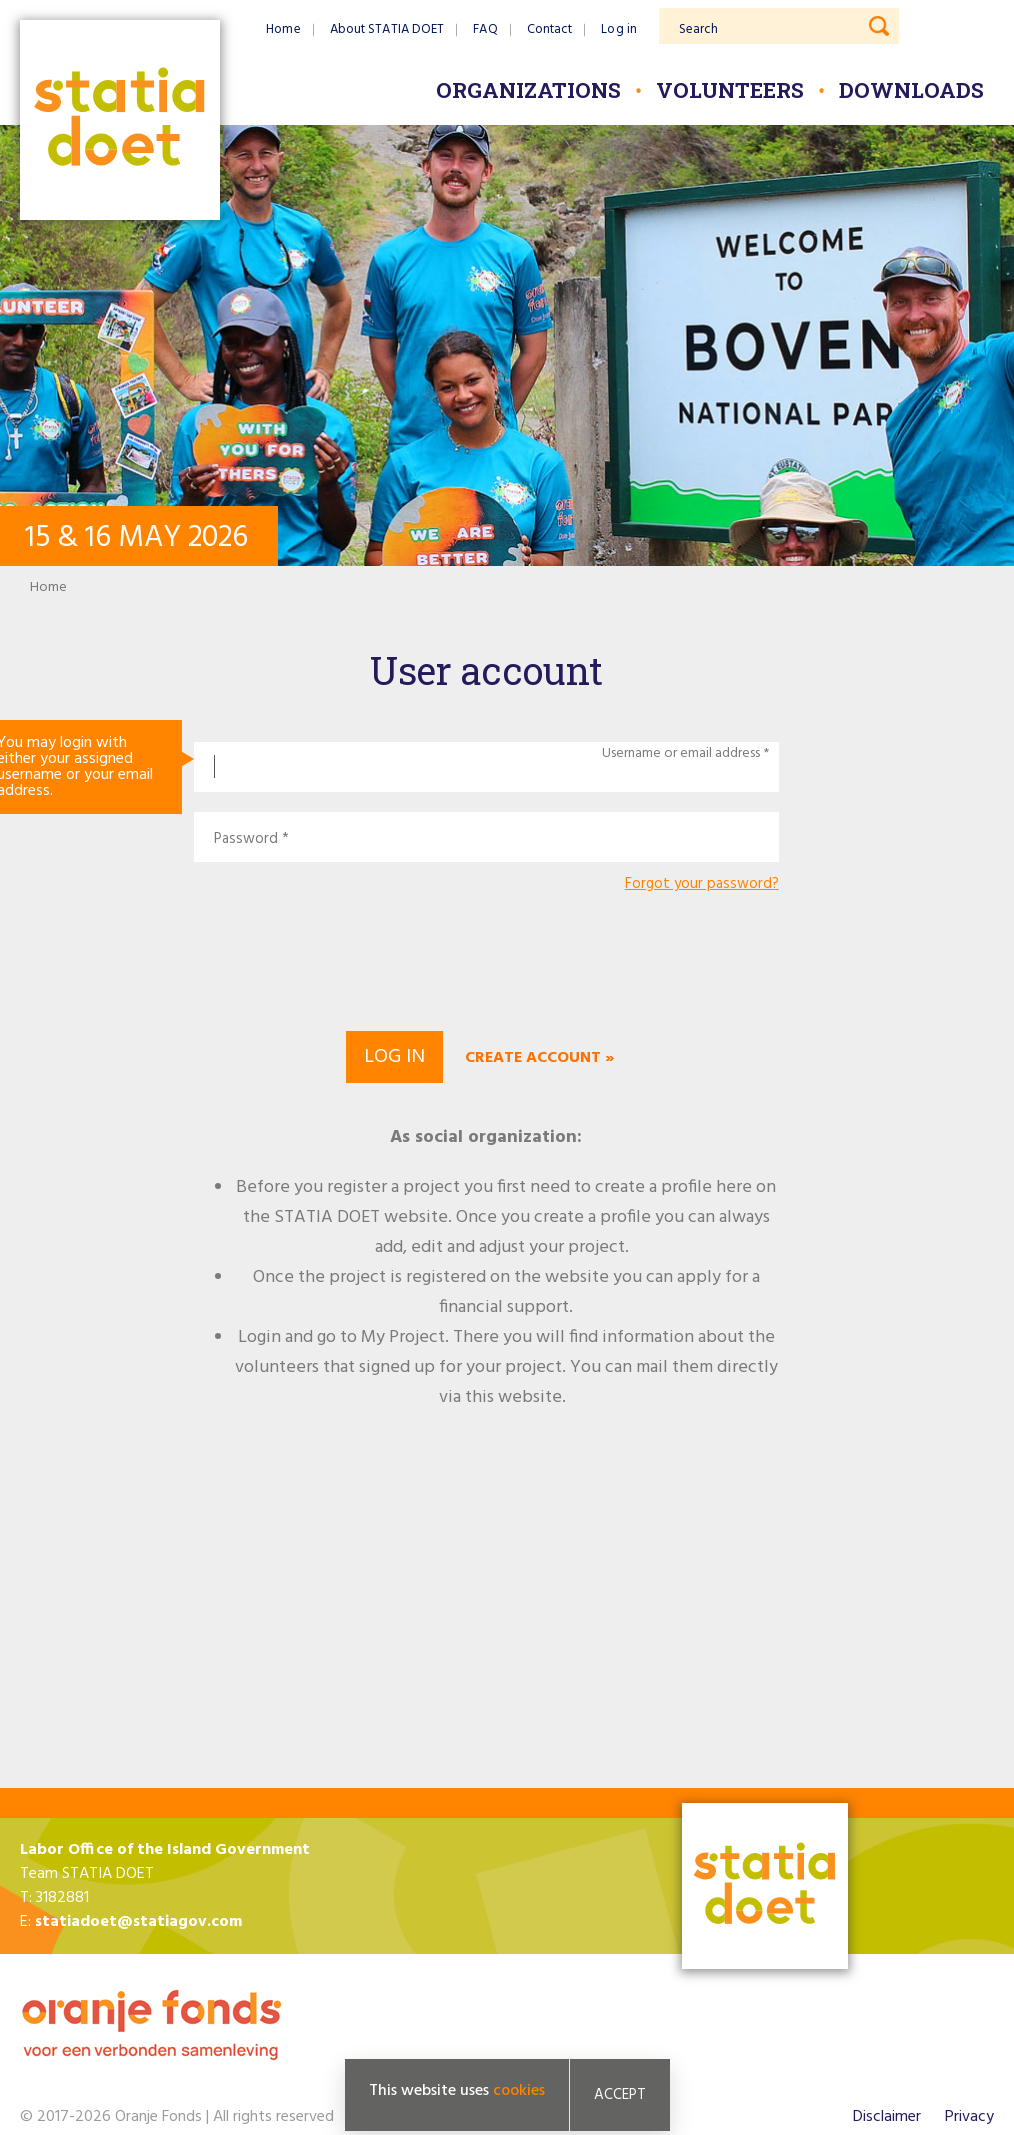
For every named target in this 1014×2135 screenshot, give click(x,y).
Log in (619, 29)
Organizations (528, 90)
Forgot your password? (702, 884)
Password (246, 839)
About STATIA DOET (387, 29)
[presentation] (486, 959)
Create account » (539, 1058)
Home (283, 29)
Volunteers (730, 90)
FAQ (485, 29)
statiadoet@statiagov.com (138, 1922)
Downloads (911, 90)
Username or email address (681, 754)
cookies (519, 2091)
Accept (620, 2095)
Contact (550, 29)
